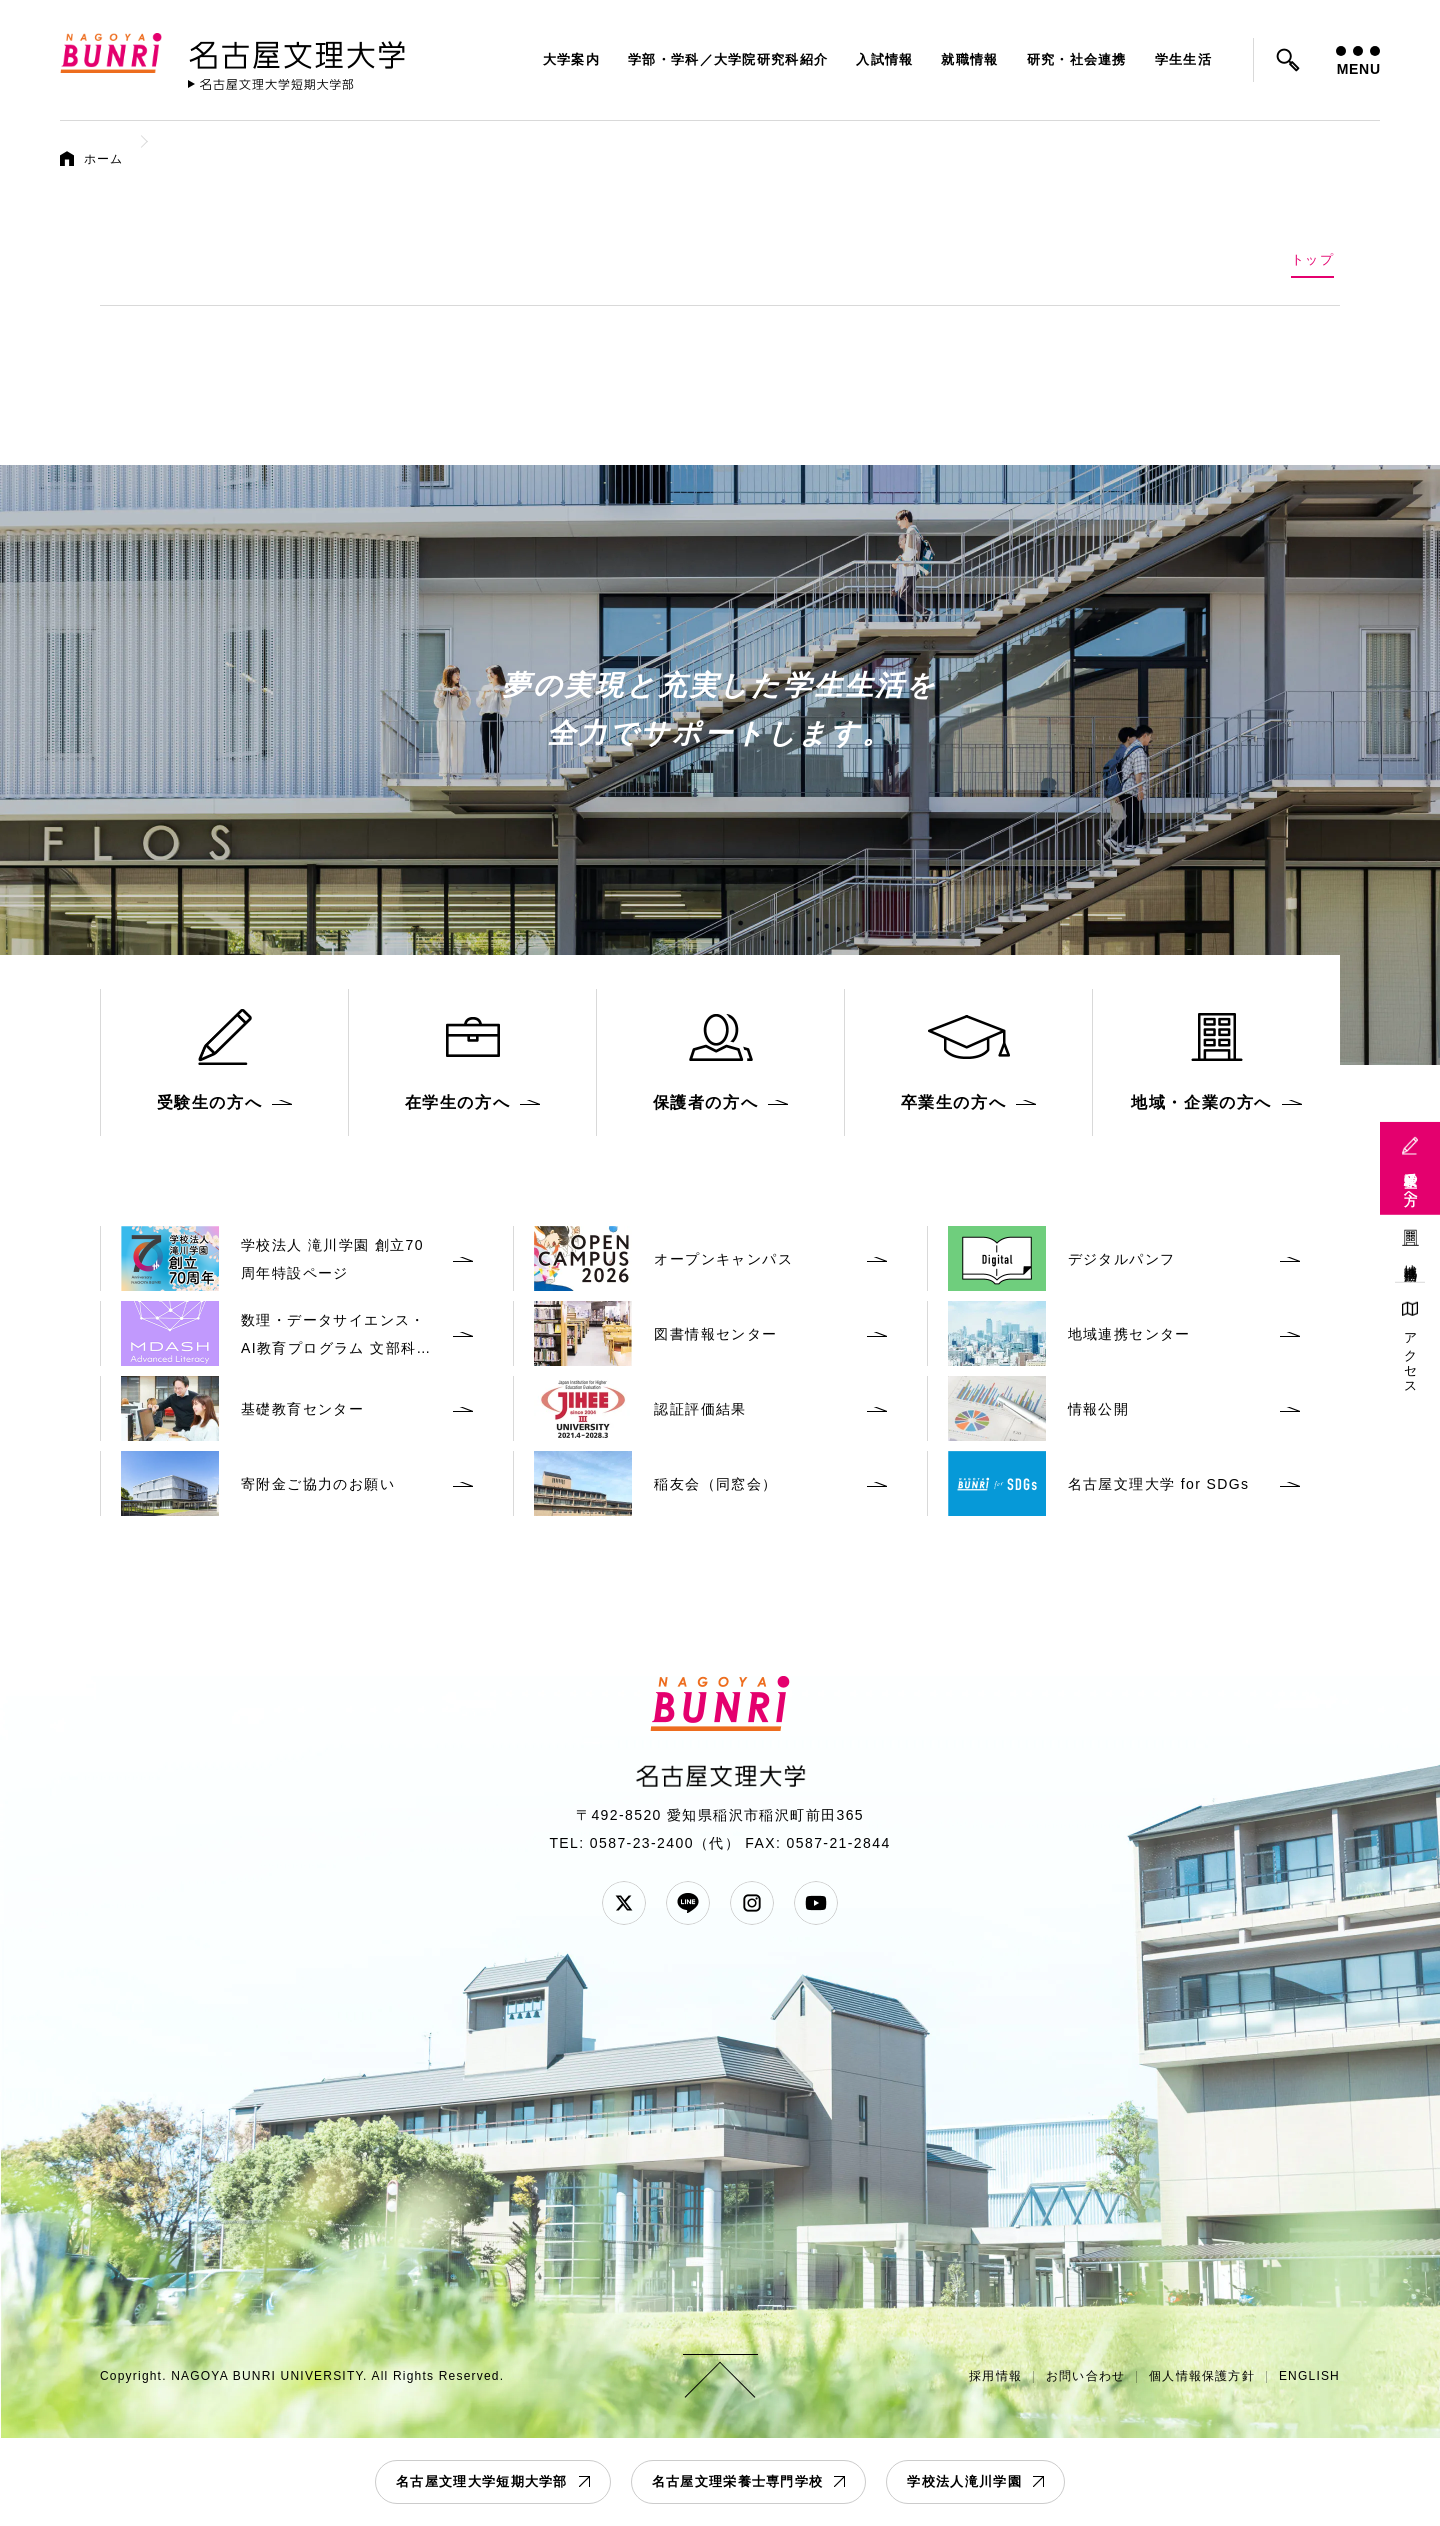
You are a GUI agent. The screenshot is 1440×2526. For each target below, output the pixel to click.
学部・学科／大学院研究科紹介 (728, 59)
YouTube (816, 1903)
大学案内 (571, 59)
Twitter (624, 1903)
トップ (1312, 259)
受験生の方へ (1410, 1181)
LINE (688, 1903)
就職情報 (969, 59)
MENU (1358, 61)
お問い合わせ (1085, 2376)
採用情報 (995, 2376)
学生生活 (1183, 59)
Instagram (752, 1903)
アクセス (1410, 1356)
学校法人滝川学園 (964, 2481)
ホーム (104, 159)
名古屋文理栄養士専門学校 (738, 2481)
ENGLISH (1309, 2376)
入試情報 (884, 59)
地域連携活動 (1410, 1258)
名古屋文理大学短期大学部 (482, 2481)
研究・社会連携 (1077, 59)
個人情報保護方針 (1202, 2376)
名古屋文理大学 (297, 51)
